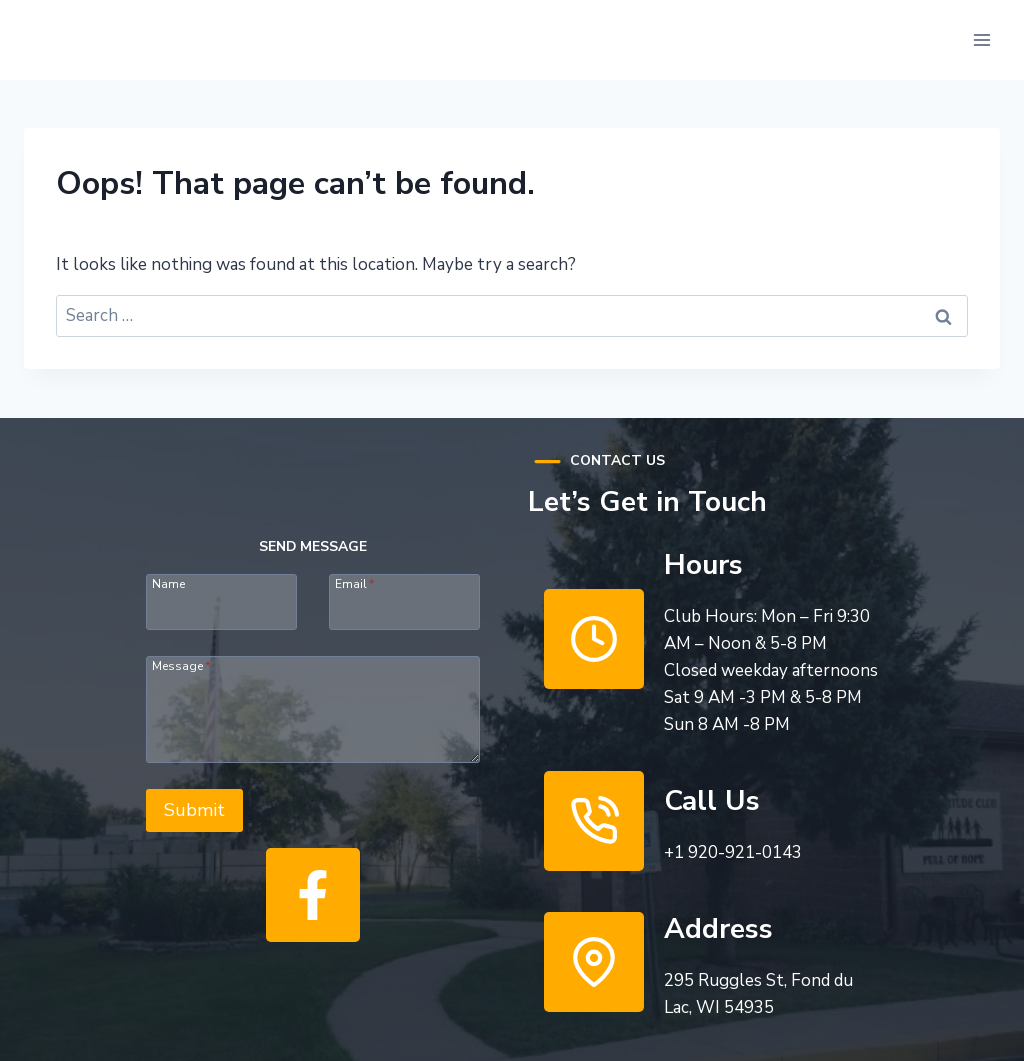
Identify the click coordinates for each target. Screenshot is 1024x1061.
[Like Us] (313, 895)
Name (168, 583)
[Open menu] (981, 39)
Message (181, 665)
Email (354, 583)
